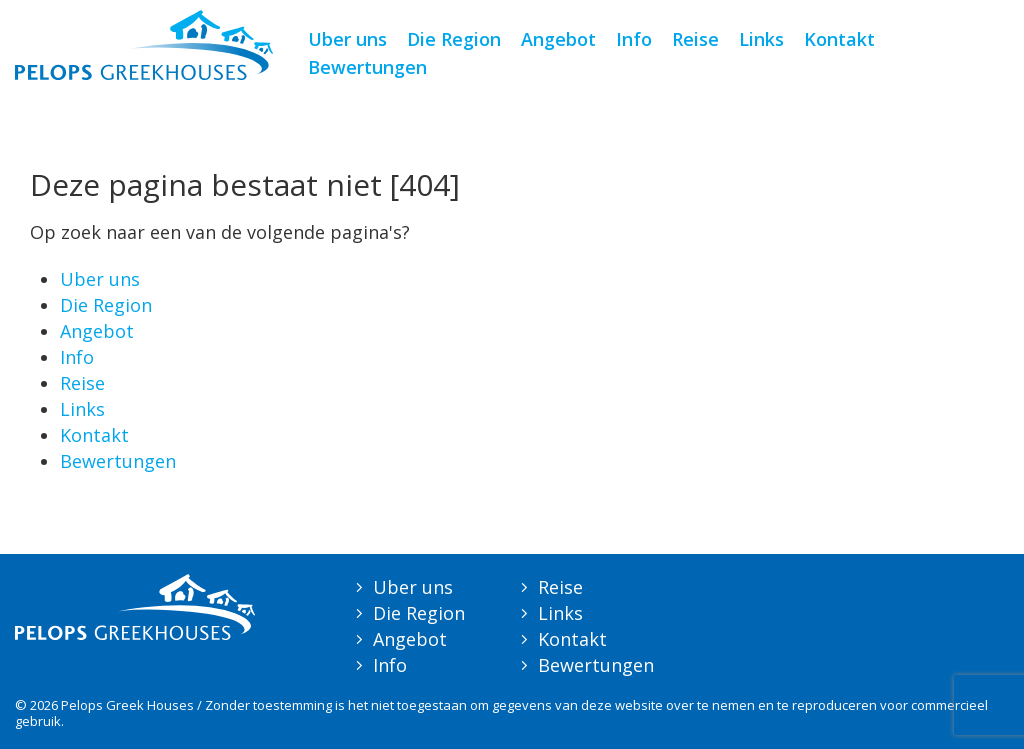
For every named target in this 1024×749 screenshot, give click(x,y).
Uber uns (347, 39)
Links (761, 39)
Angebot (558, 39)
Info (634, 39)
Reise (695, 39)
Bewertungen (367, 67)
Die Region (454, 39)
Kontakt (839, 39)
